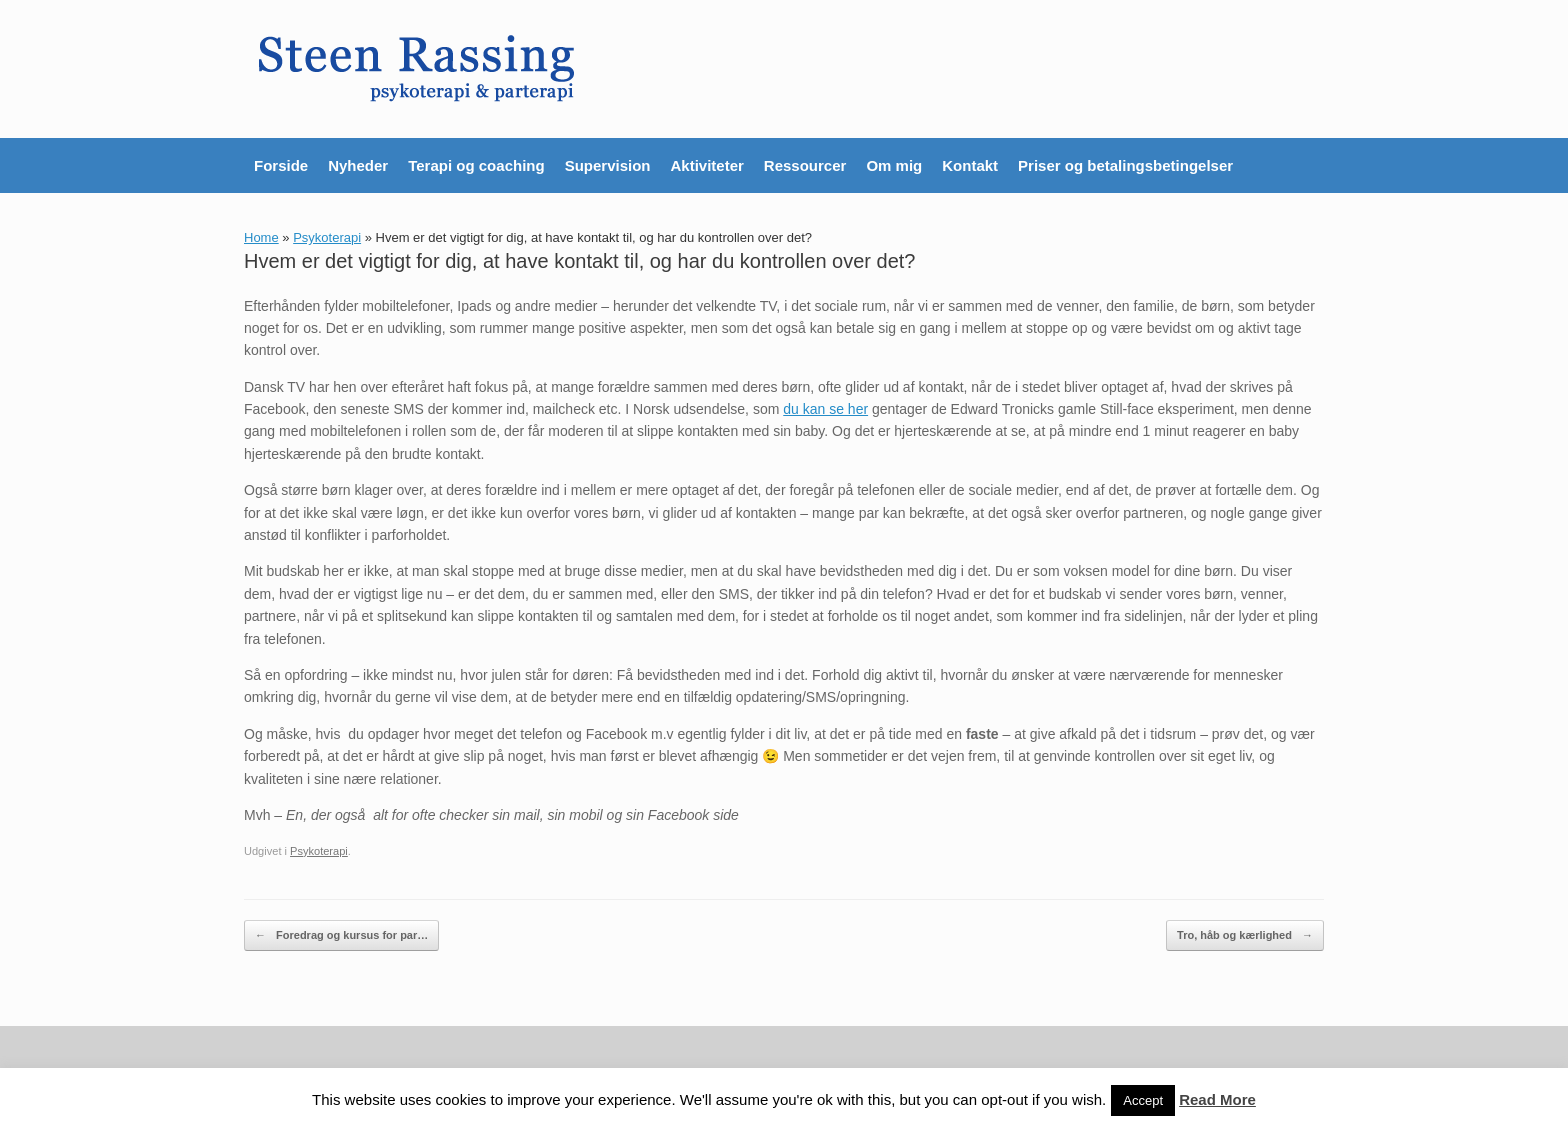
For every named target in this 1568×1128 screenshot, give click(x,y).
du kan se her (825, 409)
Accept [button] (1143, 1100)
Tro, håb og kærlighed (1245, 935)
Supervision (608, 165)
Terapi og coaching (476, 165)
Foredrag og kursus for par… (341, 935)
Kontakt (970, 165)
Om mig (894, 165)
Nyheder (358, 165)
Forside (281, 165)
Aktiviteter (706, 165)
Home (261, 237)
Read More (1217, 1099)
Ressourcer (805, 165)
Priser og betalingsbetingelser (1125, 165)
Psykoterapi (327, 237)
